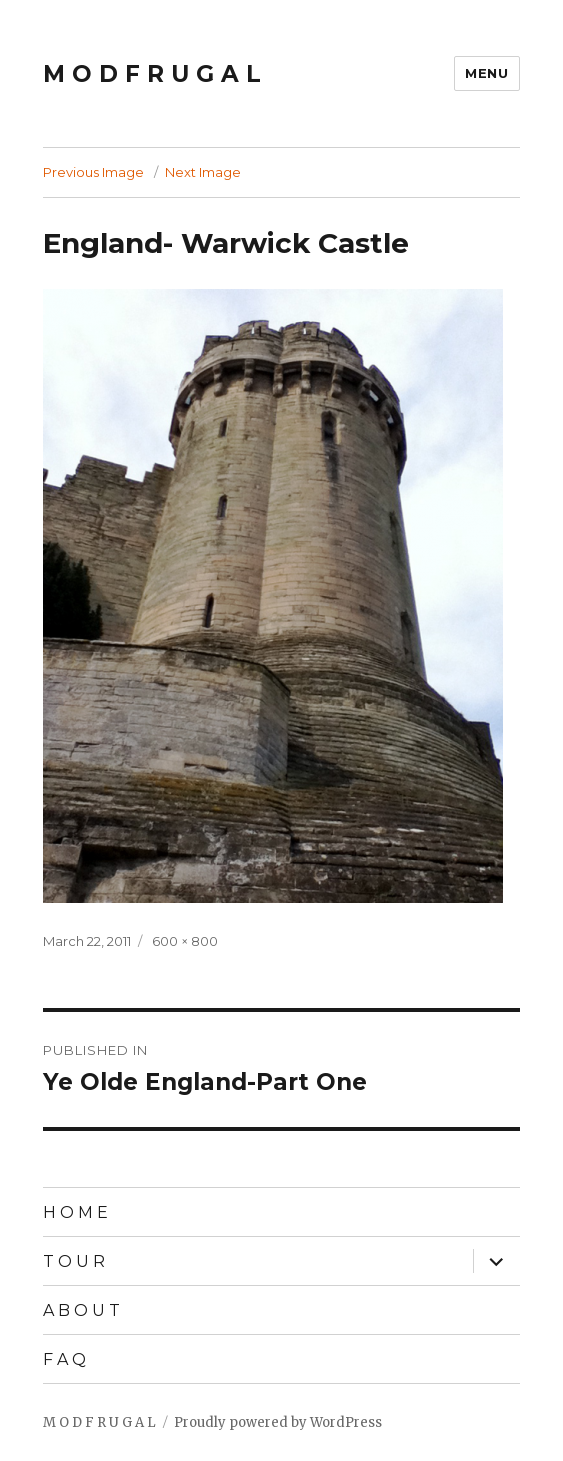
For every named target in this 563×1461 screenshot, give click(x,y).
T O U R (74, 1261)
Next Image (203, 172)
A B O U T (81, 1310)
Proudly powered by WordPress (278, 1422)
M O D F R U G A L (152, 74)
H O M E (75, 1212)
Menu (486, 73)
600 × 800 (185, 941)
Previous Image (93, 172)
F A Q (64, 1359)
